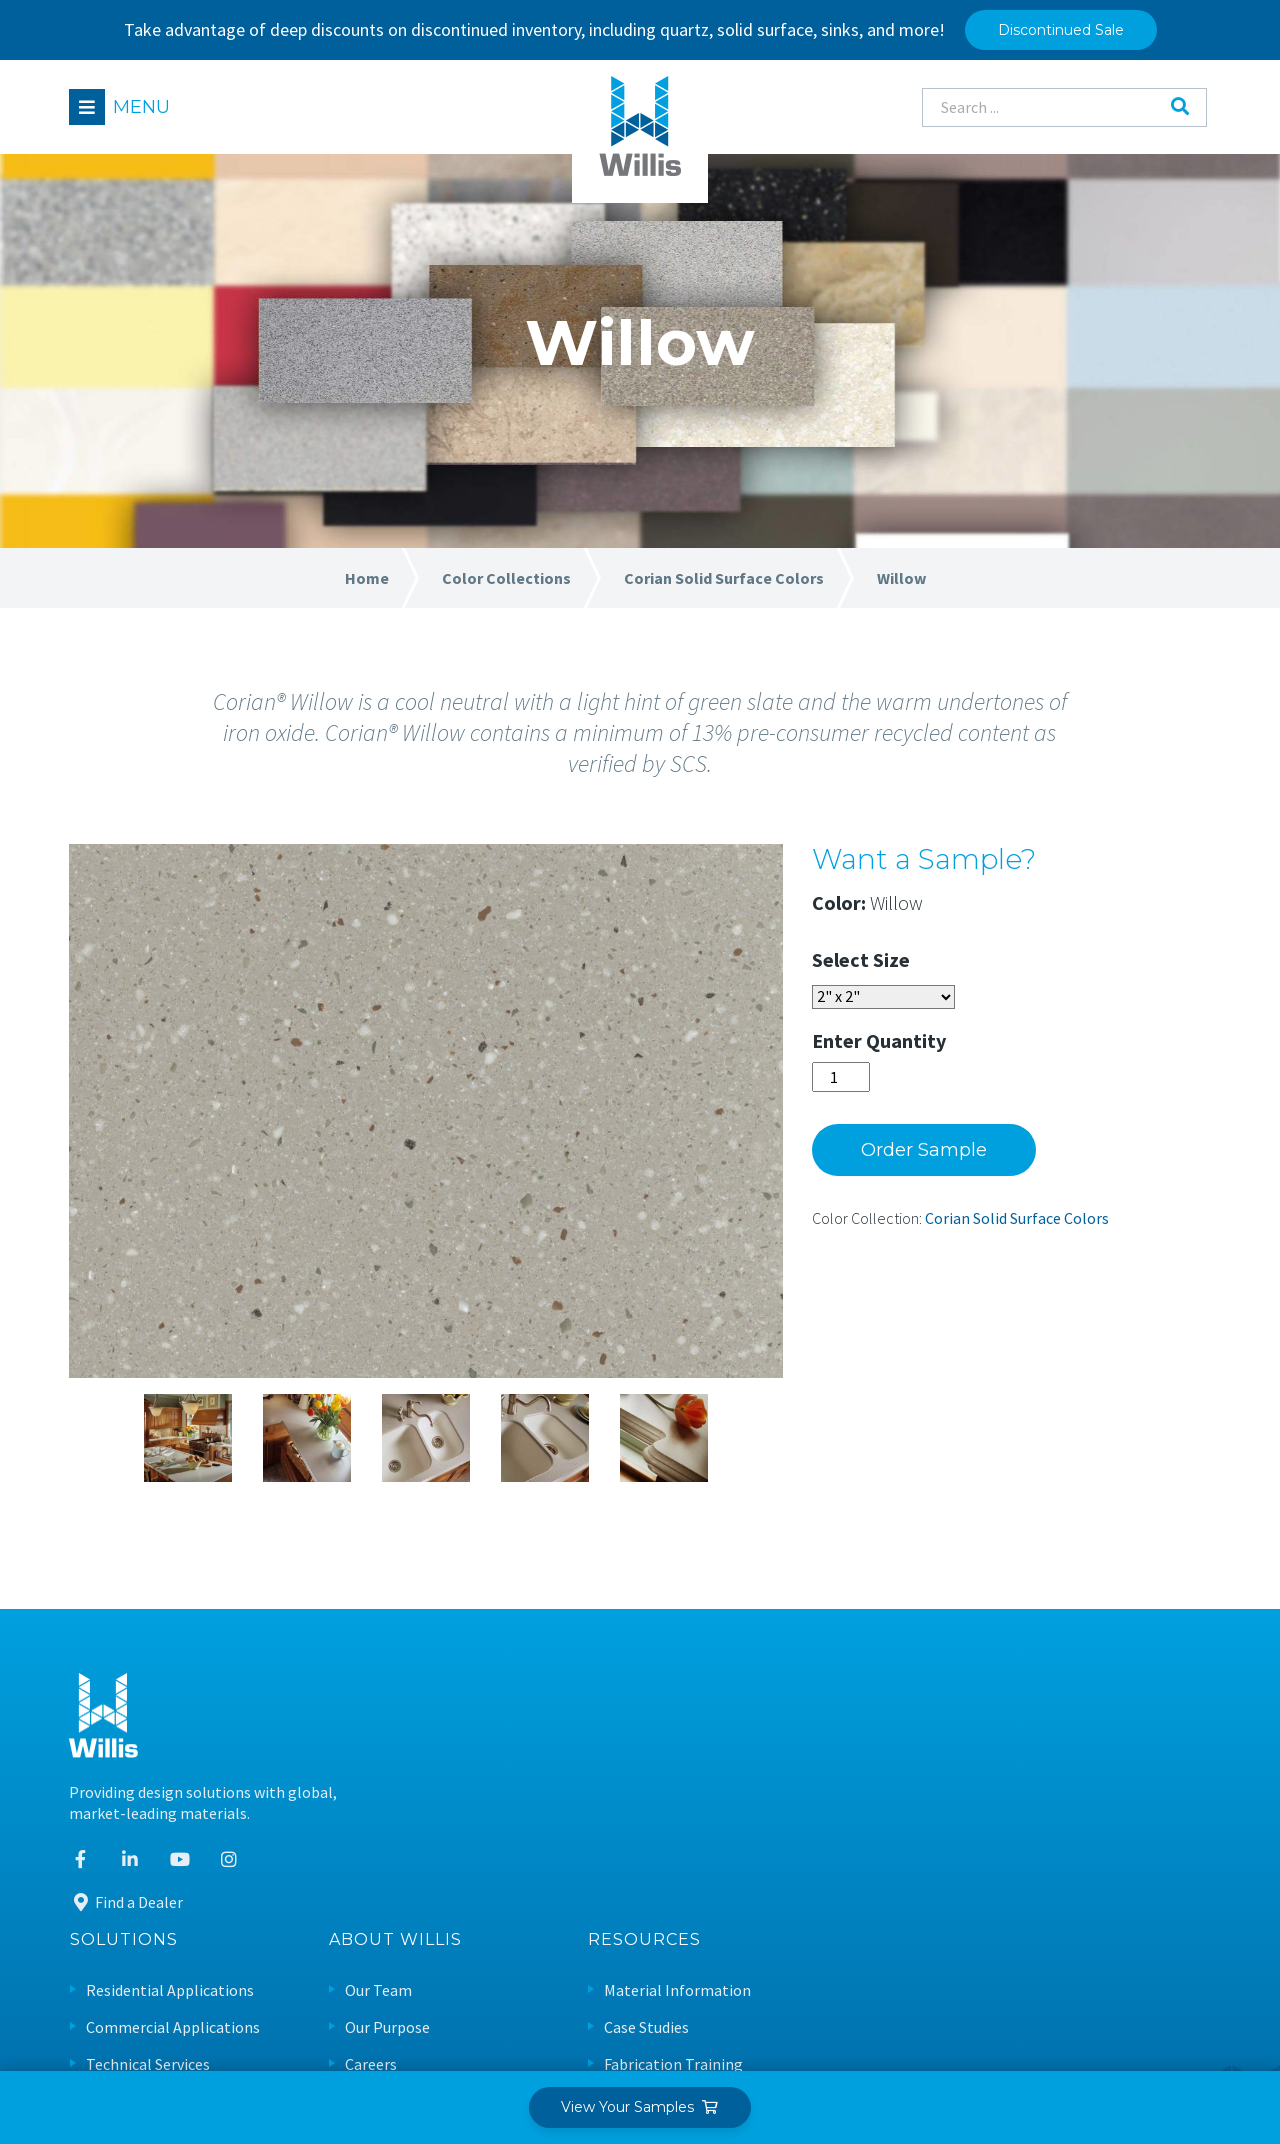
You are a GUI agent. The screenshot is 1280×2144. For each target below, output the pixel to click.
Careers (771, 1800)
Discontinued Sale (1061, 30)
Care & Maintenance (1072, 1837)
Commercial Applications (573, 1764)
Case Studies (1046, 1764)
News (763, 1837)
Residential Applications (570, 1727)
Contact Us (783, 1874)
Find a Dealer (127, 1911)
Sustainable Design (1069, 1874)
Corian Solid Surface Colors (1045, 1227)
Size (919, 968)
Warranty (1036, 1911)
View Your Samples (640, 2107)
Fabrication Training (1073, 1800)
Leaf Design (1167, 2029)
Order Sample (952, 1159)
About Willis (795, 1677)
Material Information (1077, 1727)
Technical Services (548, 1800)
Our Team (778, 1727)
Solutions (524, 1677)
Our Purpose (787, 1764)
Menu (142, 107)
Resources (1044, 1677)
